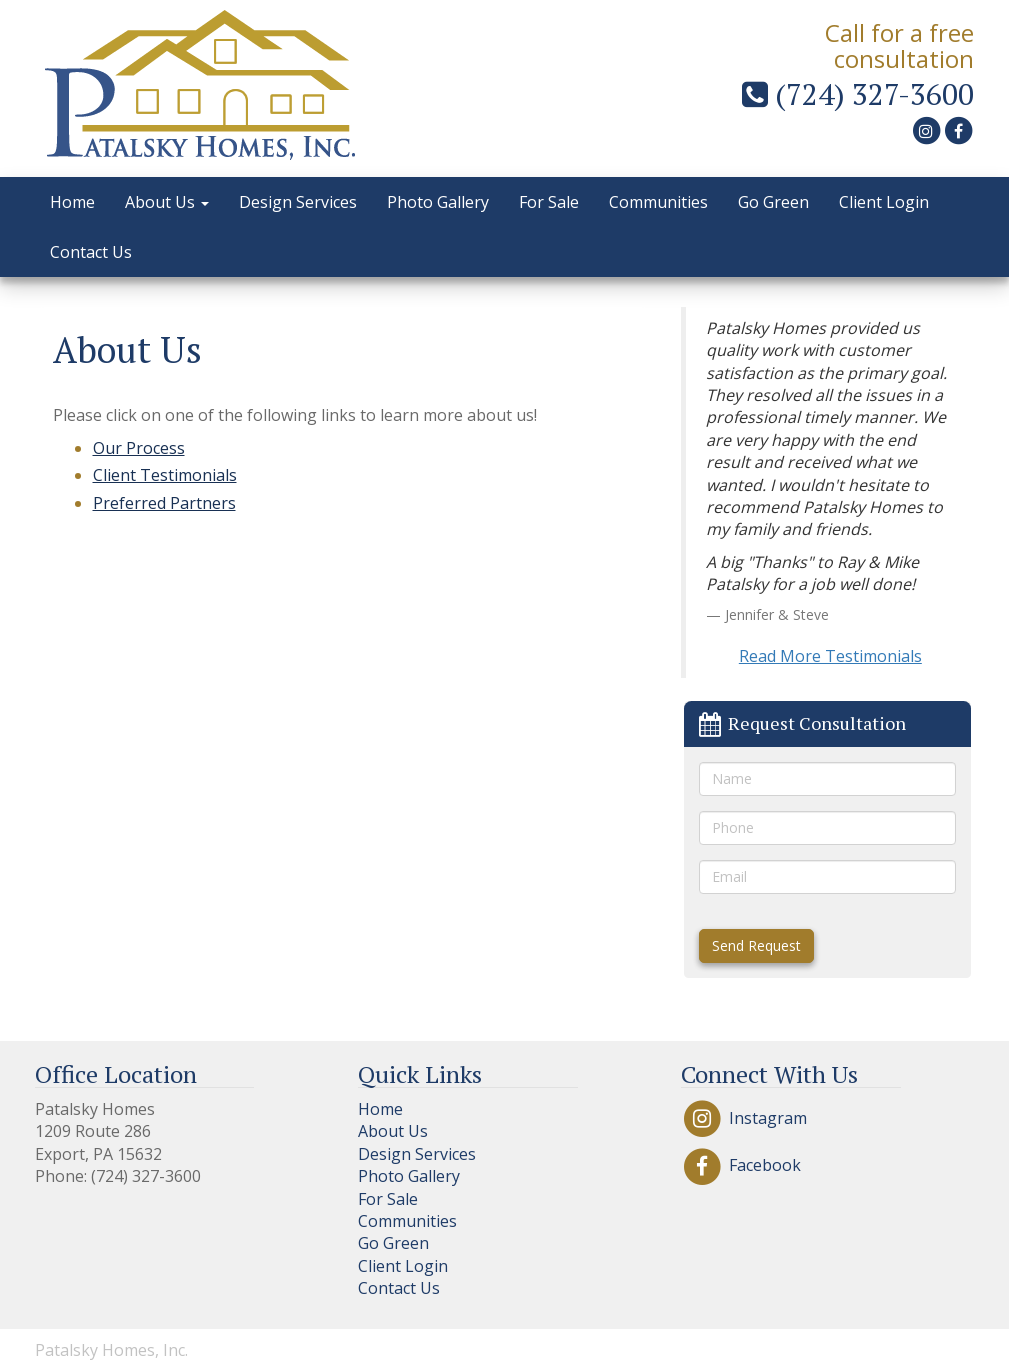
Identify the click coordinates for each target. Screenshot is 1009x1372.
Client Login (884, 202)
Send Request (756, 945)
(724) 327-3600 (858, 94)
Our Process (139, 448)
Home (72, 202)
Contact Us (91, 252)
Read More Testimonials (830, 656)
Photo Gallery (438, 202)
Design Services (298, 202)
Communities (658, 202)
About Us (167, 202)
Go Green (773, 202)
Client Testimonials (165, 475)
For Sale (549, 202)
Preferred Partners (164, 503)
